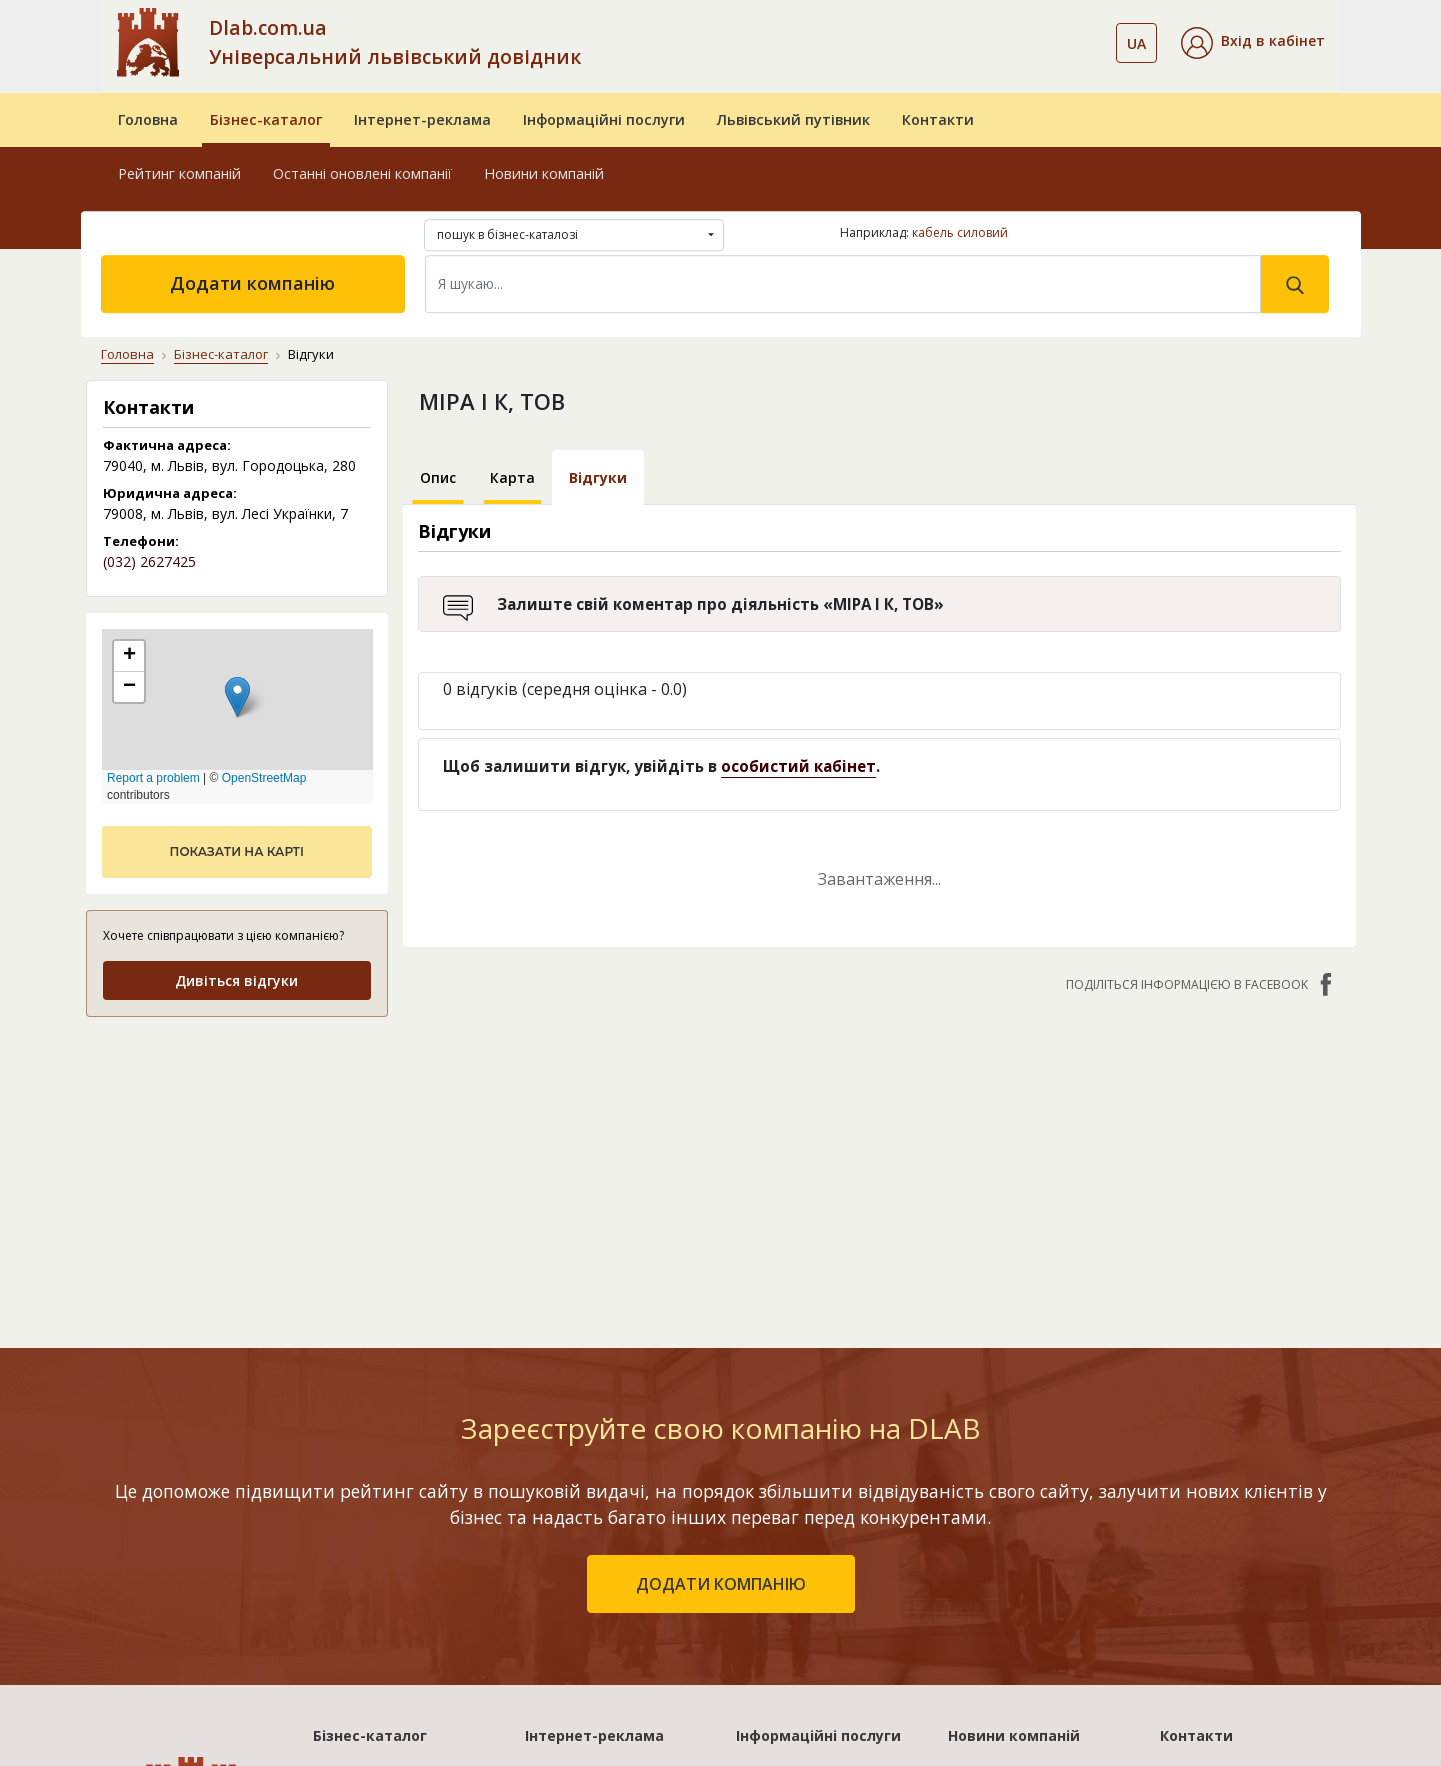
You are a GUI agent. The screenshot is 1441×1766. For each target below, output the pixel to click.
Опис (438, 477)
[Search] (843, 284)
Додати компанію (252, 283)
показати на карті (237, 851)
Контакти (938, 119)
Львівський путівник (793, 119)
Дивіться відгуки (236, 980)
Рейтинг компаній (179, 173)
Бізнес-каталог (266, 119)
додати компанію (721, 1584)
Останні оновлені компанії (362, 173)
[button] (1253, 43)
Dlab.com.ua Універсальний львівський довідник (395, 42)
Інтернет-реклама (422, 119)
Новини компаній (544, 173)
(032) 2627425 (149, 561)
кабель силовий (960, 232)
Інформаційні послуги (604, 119)
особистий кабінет (798, 766)
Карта (512, 477)
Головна (148, 119)
